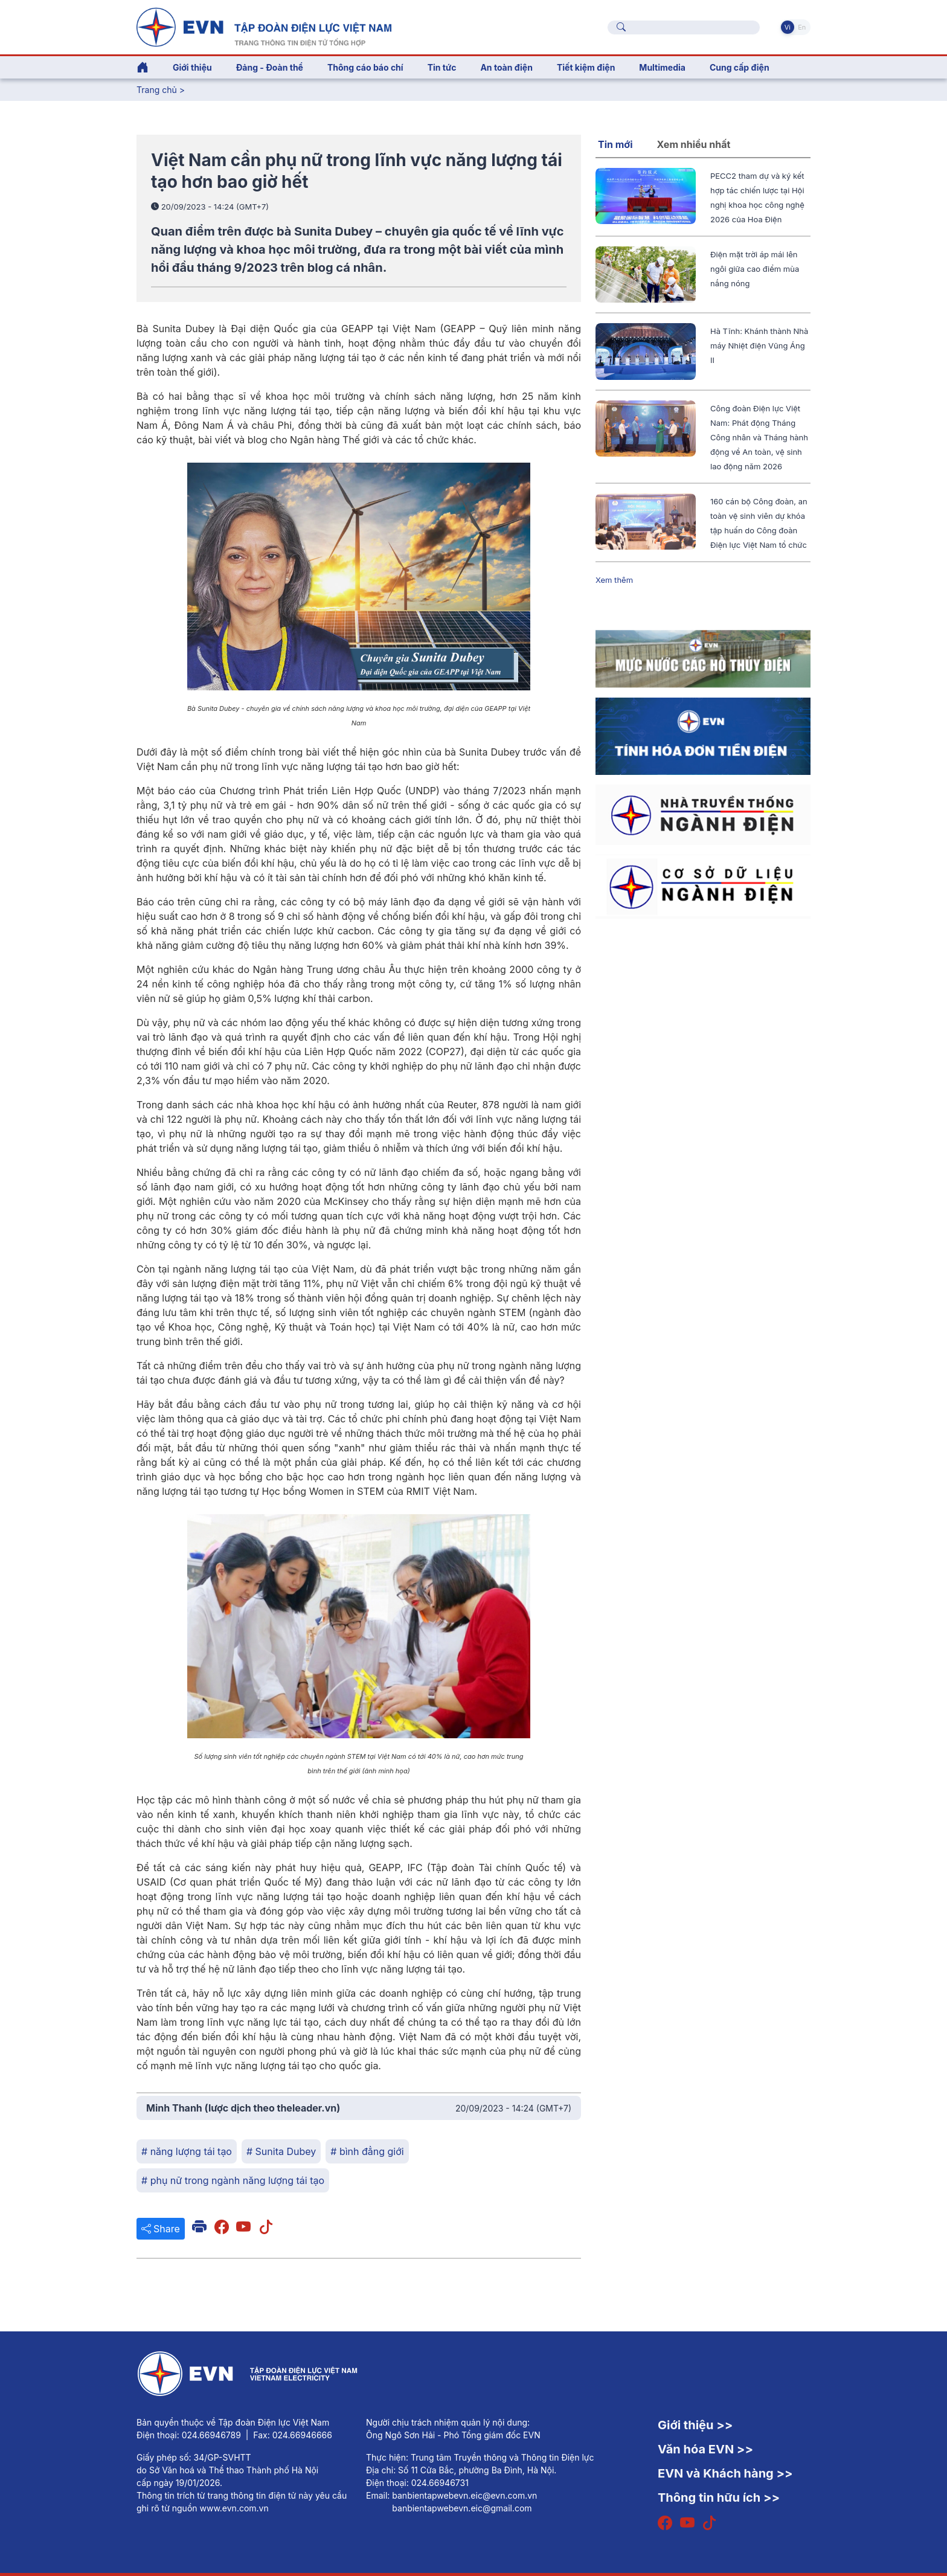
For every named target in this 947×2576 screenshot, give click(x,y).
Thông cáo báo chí (365, 67)
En (801, 27)
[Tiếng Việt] (263, 26)
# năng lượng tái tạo (186, 2151)
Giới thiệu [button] (192, 67)
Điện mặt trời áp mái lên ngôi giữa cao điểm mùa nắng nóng (754, 268)
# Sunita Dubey (281, 2151)
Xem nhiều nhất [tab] (694, 144)
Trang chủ (156, 90)
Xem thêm (614, 580)
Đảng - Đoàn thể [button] (269, 67)
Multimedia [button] (662, 67)
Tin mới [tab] (615, 144)
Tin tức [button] (442, 67)
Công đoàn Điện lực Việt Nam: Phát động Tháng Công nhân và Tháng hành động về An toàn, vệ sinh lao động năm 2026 (759, 437)
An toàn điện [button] (506, 67)
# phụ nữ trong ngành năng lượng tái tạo (232, 2180)
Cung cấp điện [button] (739, 67)
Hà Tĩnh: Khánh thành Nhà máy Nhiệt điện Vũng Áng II (759, 345)
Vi (787, 27)
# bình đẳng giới (366, 2151)
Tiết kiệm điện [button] (586, 67)
